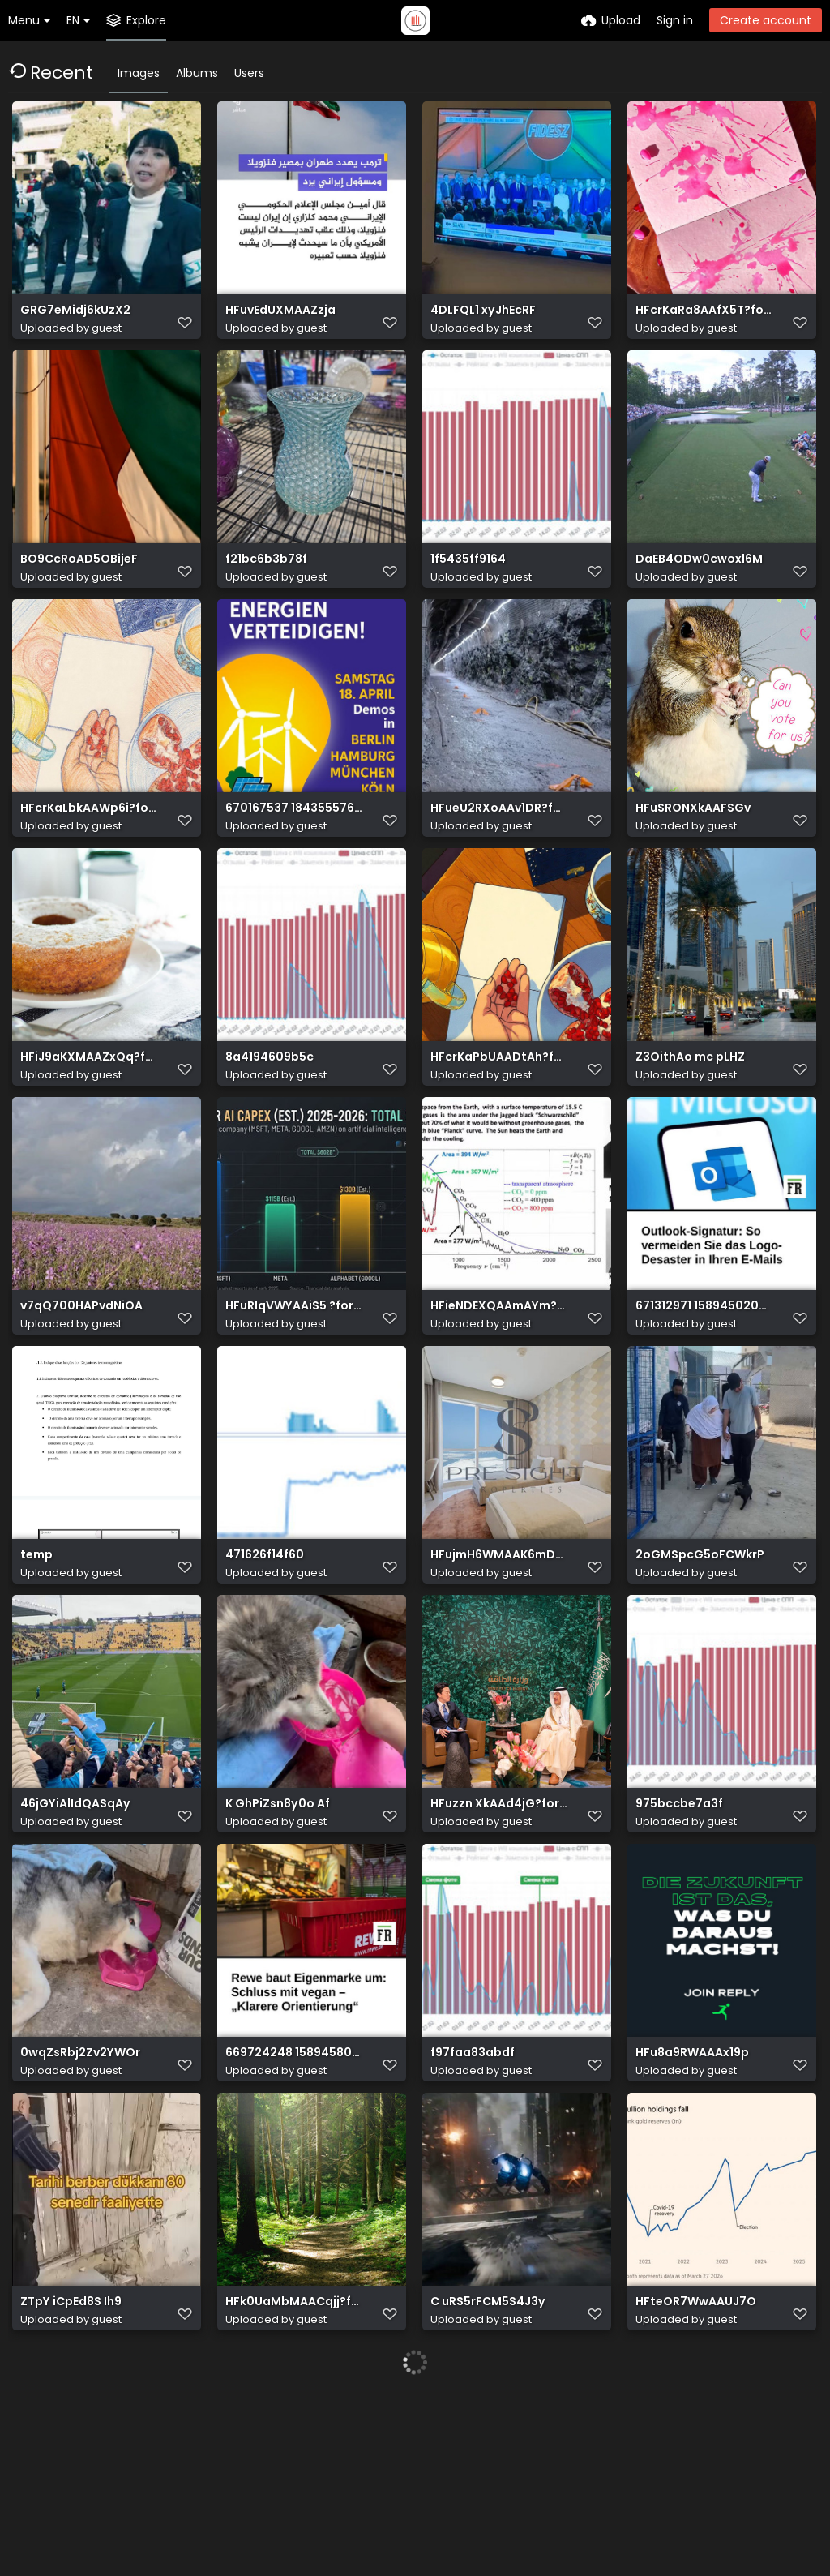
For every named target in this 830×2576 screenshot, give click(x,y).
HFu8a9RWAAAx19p (692, 2191)
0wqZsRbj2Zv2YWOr (80, 2191)
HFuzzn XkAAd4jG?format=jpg (499, 1923)
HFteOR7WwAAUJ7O (695, 2459)
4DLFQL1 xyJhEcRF (483, 318)
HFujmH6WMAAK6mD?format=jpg (499, 1656)
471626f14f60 (264, 1656)
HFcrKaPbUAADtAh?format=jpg (499, 1121)
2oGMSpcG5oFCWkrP (699, 1656)
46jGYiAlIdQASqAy (75, 1923)
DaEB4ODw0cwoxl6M (699, 586)
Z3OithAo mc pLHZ (690, 1121)
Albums (197, 73)
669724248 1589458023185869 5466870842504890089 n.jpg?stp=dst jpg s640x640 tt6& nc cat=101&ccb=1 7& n (294, 2191)
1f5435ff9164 (468, 586)
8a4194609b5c (269, 1121)
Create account (765, 20)
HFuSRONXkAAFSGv (693, 853)
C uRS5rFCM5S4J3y (487, 2459)
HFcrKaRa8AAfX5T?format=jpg (704, 318)
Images (139, 73)
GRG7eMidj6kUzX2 (75, 318)
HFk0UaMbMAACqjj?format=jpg (294, 2459)
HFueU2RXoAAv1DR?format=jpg (499, 853)
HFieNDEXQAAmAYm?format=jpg (499, 1388)
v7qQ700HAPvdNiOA (81, 1388)
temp (36, 1656)
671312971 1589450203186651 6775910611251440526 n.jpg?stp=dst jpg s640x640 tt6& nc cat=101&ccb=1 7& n (704, 1388)
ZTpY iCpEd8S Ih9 (71, 2459)
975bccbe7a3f (679, 1923)
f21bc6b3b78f (266, 586)
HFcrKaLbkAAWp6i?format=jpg (89, 853)
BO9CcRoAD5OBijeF (79, 586)
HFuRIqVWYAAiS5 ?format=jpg (294, 1388)
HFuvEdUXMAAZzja (280, 318)
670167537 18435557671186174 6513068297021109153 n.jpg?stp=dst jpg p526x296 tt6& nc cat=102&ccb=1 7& (294, 853)
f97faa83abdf (472, 2191)
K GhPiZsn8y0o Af (277, 1923)
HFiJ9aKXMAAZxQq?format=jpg (89, 1121)
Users (249, 73)
